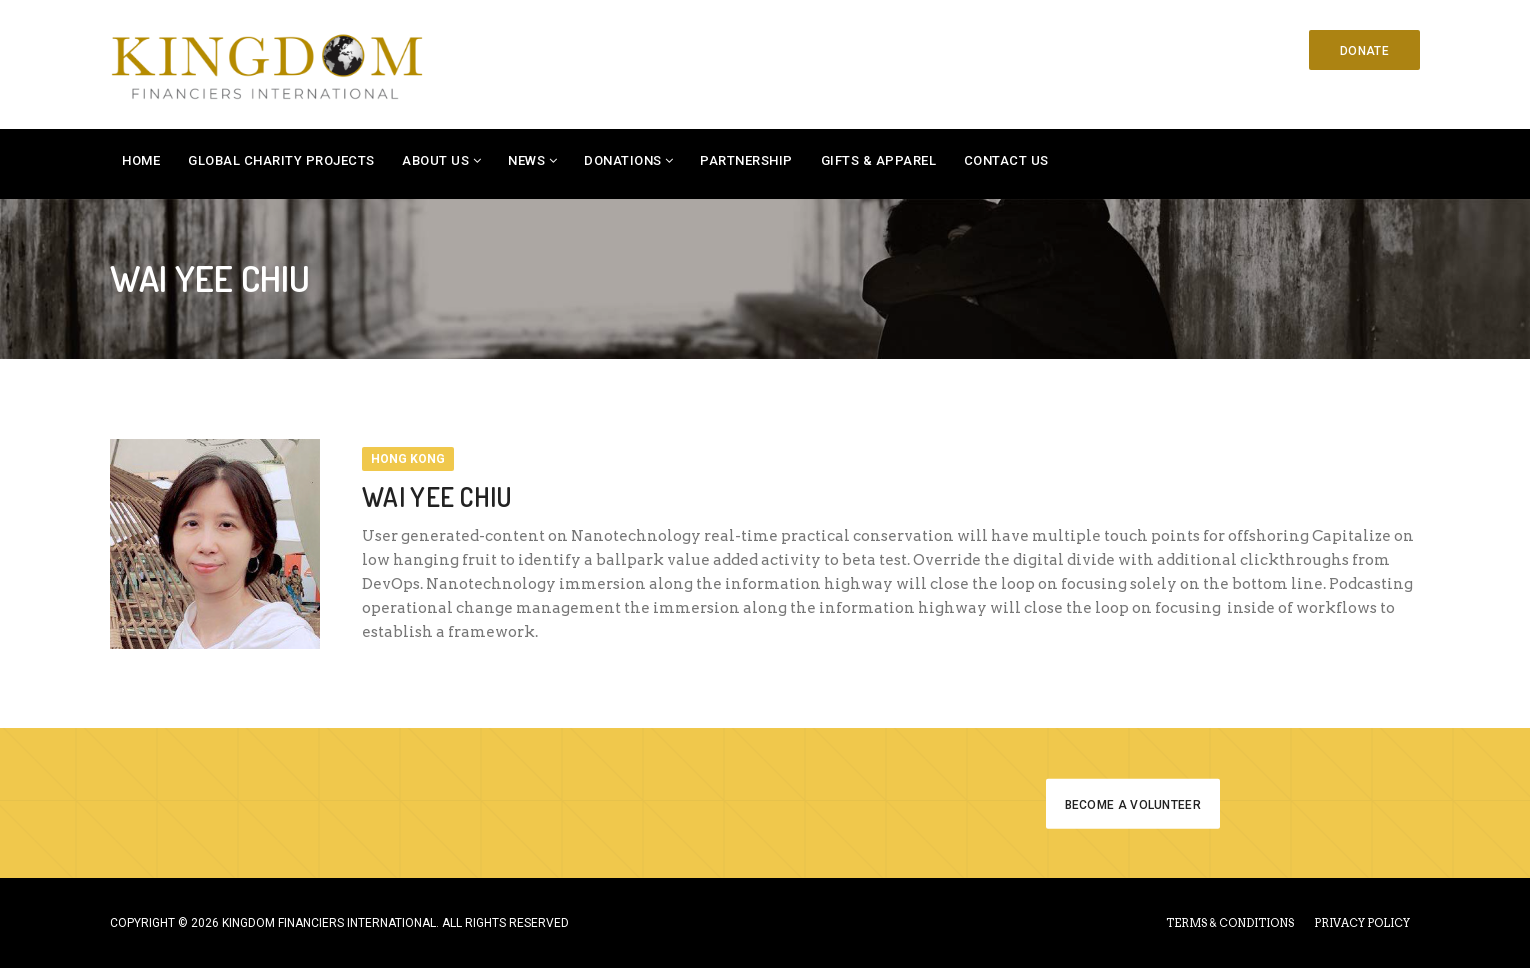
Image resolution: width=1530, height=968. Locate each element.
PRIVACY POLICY (1362, 923)
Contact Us (1006, 160)
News (526, 160)
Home (141, 160)
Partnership (746, 160)
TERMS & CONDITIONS (1230, 923)
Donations (623, 160)
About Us (435, 160)
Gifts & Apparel (879, 160)
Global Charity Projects (281, 160)
